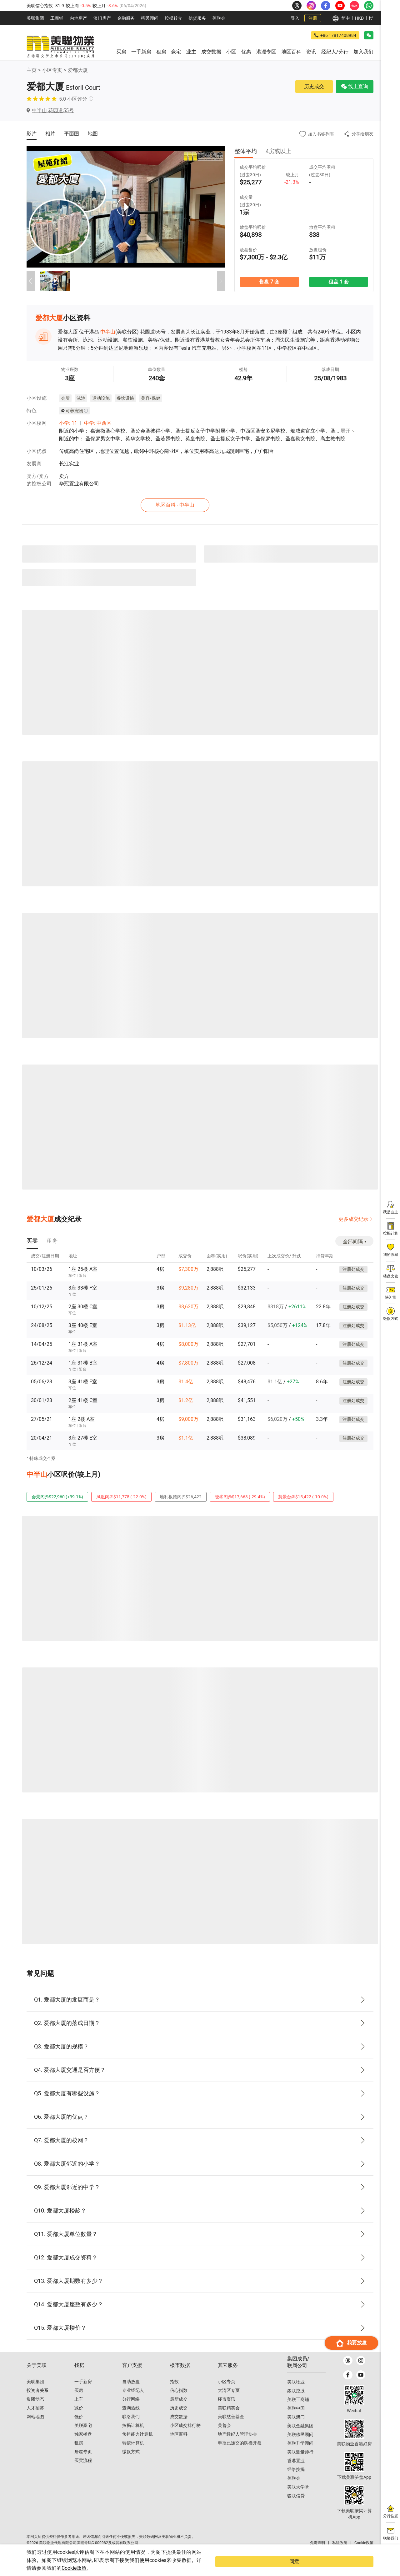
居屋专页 (83, 2462)
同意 (361, 2565)
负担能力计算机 (137, 2445)
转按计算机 (133, 2454)
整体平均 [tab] (245, 151)
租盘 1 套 (338, 281)
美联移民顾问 (300, 2445)
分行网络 (131, 2410)
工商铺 (56, 18)
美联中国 (296, 2419)
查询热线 (131, 2419)
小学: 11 (68, 423)
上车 (78, 2410)
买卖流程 (83, 2471)
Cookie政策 (125, 2568)
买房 (78, 2401)
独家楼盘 (83, 2445)
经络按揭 (296, 2480)
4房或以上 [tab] (278, 151)
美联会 (218, 18)
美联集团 (35, 18)
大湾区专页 (229, 2401)
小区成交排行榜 (185, 2436)
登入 (295, 18)
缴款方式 (131, 2462)
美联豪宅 (83, 2436)
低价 (78, 2427)
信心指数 (179, 2401)
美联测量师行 (300, 2463)
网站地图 (35, 2427)
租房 (78, 2454)
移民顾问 (149, 18)
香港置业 (296, 2471)
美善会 (224, 2436)
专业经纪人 (133, 2401)
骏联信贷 (296, 2506)
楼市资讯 (226, 2410)
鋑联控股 (296, 2401)
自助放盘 (131, 2392)
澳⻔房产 (102, 18)
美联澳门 (296, 2428)
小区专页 (52, 70)
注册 (312, 18)
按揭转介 (173, 18)
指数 (174, 2392)
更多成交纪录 (353, 1218)
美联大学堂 (298, 2498)
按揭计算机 (133, 2436)
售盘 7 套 (269, 281)
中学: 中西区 (98, 423)
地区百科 (179, 2445)
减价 (78, 2419)
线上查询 (354, 86)
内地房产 (78, 18)
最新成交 (179, 2410)
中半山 (107, 332)
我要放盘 (351, 2540)
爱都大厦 (78, 70)
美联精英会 (229, 2419)
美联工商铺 (298, 2410)
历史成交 (314, 86)
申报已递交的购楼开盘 (240, 2454)
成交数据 (179, 2427)
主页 (32, 70)
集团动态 (35, 2410)
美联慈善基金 (231, 2427)
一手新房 (83, 2392)
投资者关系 (37, 2401)
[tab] (32, 1240)
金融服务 (126, 18)
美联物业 (296, 2393)
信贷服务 (197, 18)
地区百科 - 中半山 (201, 504)
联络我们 (131, 2427)
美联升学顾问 (300, 2454)
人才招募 (35, 2419)
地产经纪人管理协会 (237, 2445)
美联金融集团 (300, 2436)
